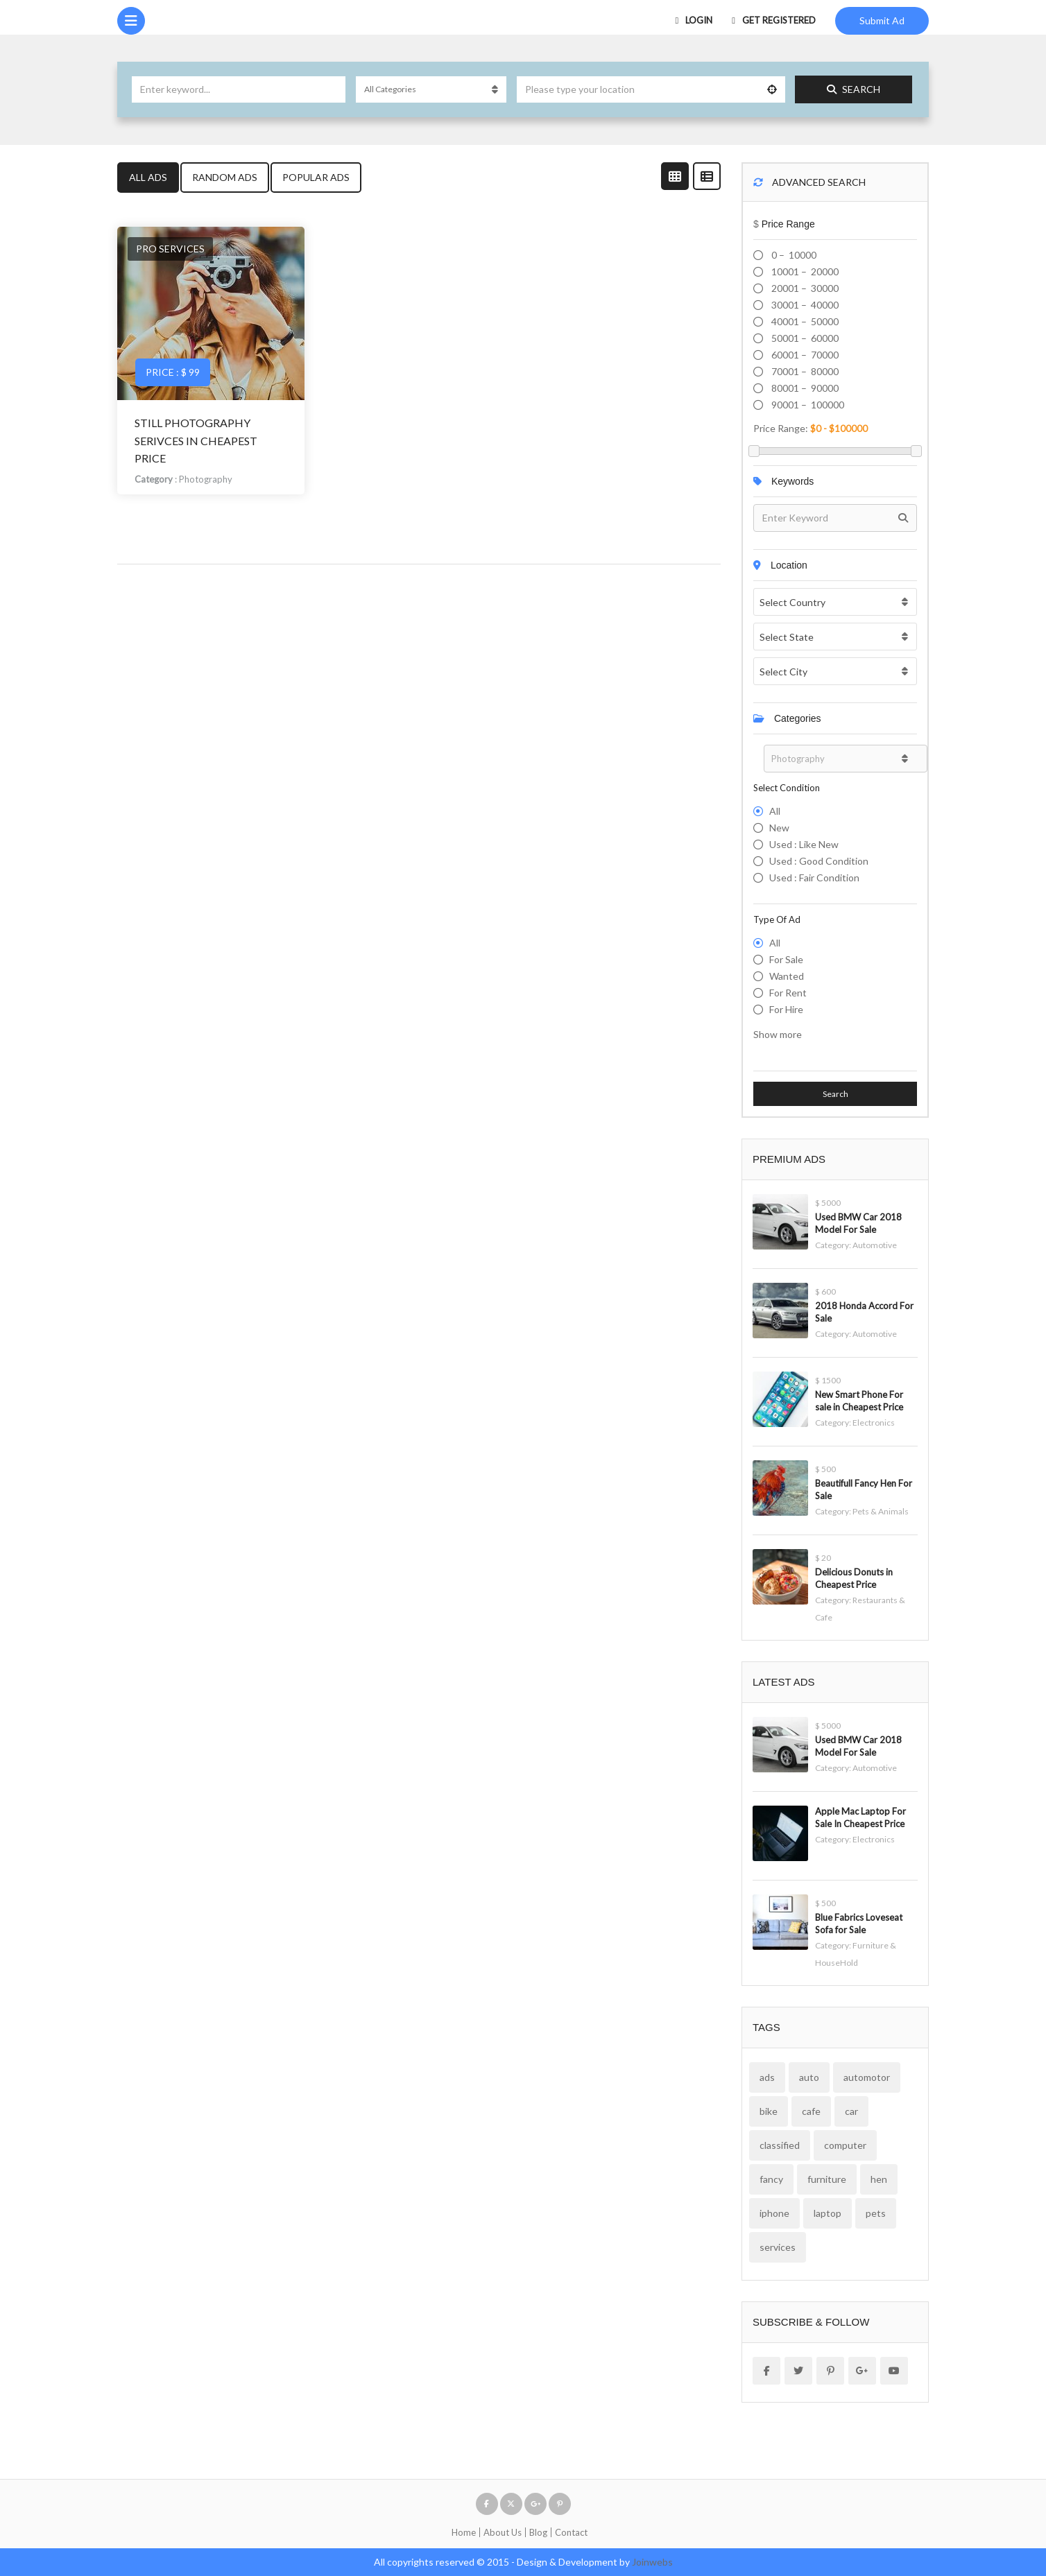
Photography (205, 479)
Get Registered (774, 20)
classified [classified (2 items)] (780, 2145)
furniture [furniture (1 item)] (826, 2179)
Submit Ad (881, 20)
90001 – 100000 (806, 404)
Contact (571, 2532)
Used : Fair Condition (814, 877)
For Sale (786, 959)
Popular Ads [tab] (316, 177)
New (779, 827)
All (774, 811)
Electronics (873, 1422)
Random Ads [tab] (224, 177)
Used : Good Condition (818, 861)
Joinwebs (652, 2562)
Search (853, 89)
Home (464, 2532)
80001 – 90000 (804, 388)
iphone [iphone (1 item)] (774, 2213)
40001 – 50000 (804, 321)
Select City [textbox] (783, 671)
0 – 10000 (792, 255)
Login (694, 20)
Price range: (780, 428)
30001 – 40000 (804, 305)
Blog (538, 2532)
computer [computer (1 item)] (845, 2145)
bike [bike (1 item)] (769, 2111)
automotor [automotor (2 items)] (866, 2077)
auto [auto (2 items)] (809, 2077)
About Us (502, 2532)
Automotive (874, 1245)
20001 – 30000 (804, 288)
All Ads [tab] (148, 177)
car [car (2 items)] (851, 2111)
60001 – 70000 (804, 355)
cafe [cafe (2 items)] (811, 2111)
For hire (786, 1009)
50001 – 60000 (804, 338)
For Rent (788, 993)
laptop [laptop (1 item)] (827, 2213)
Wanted (786, 976)
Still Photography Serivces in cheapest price (196, 440)
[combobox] (835, 602)
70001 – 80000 (804, 371)
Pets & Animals (880, 1511)
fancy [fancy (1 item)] (771, 2179)
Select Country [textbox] (792, 602)
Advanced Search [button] (809, 182)
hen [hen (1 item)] (879, 2179)
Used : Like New (804, 844)
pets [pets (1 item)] (876, 2213)
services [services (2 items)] (778, 2247)
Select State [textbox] (787, 637)
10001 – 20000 (804, 271)
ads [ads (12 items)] (767, 2077)
